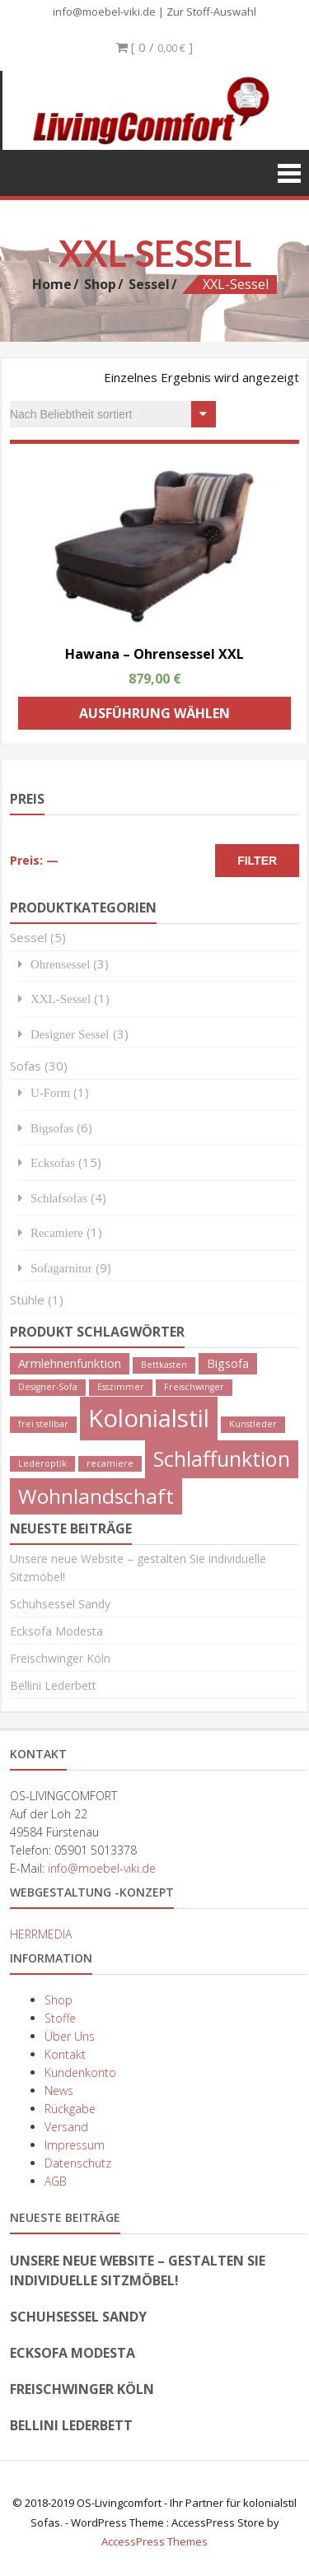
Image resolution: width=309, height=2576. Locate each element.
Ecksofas (52, 1162)
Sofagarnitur (61, 1268)
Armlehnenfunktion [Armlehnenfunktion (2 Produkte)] (69, 1363)
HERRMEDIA (41, 1934)
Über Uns (69, 2036)
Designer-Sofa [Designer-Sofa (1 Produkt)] (47, 1387)
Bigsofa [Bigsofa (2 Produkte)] (228, 1363)
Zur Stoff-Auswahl (211, 11)
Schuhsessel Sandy (60, 1604)
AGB (55, 2181)
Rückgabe (70, 2108)
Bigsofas (52, 1128)
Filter (257, 860)
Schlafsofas (58, 1198)
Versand (66, 2127)
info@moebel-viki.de (104, 11)
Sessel (149, 284)
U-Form (50, 1092)
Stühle (27, 1299)
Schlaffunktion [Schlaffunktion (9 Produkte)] (221, 1458)
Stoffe (60, 2018)
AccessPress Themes (154, 2541)
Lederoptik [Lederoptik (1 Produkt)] (42, 1463)
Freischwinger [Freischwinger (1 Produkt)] (194, 1387)
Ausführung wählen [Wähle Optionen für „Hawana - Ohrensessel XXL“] (154, 713)
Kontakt (65, 2054)
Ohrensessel (60, 964)
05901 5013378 (95, 1850)
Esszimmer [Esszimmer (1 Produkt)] (120, 1387)
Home (52, 284)
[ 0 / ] (154, 47)
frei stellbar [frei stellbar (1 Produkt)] (43, 1424)
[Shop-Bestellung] (113, 414)
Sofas (25, 1065)
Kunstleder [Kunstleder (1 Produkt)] (253, 1424)
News (58, 2090)
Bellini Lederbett (53, 1685)
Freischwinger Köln (60, 1658)
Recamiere (56, 1232)
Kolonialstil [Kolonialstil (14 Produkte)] (148, 1418)
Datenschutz (77, 2163)
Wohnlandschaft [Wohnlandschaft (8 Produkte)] (96, 1496)
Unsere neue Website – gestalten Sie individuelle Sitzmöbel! (137, 2270)
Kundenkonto (80, 2072)
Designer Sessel (70, 1034)
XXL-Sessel (60, 998)
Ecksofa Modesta (56, 1631)
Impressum (74, 2145)
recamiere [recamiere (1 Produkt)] (110, 1463)
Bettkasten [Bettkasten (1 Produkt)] (164, 1364)
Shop (100, 284)
